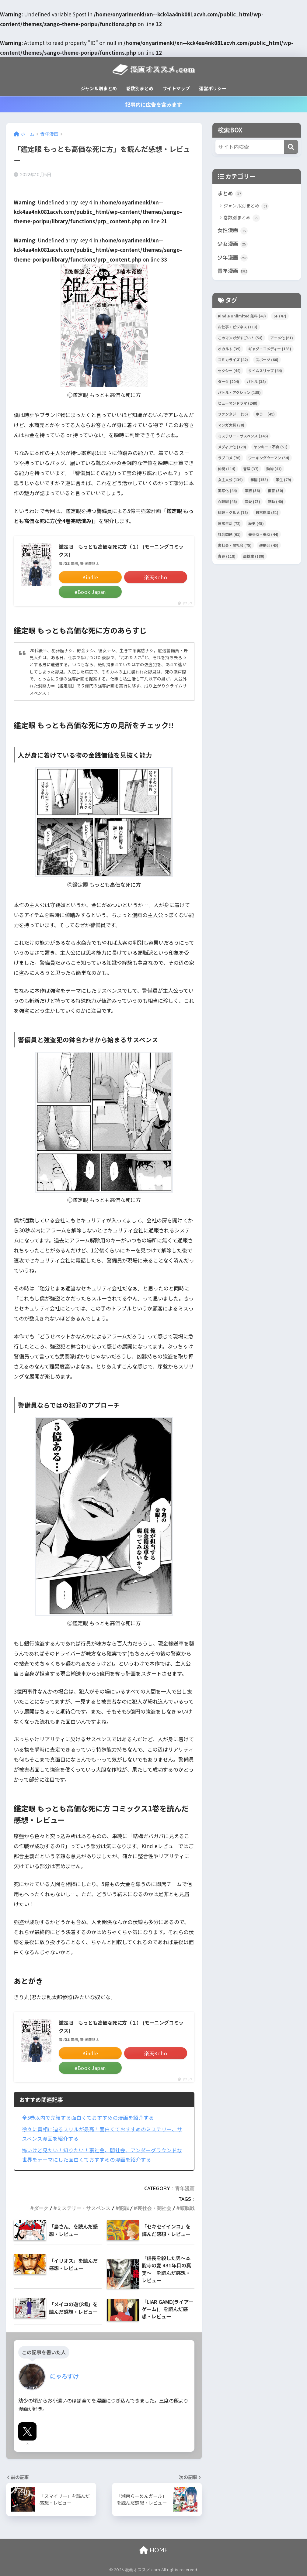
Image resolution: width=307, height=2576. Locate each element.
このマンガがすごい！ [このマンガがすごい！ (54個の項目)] (240, 337)
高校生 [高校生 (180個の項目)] (253, 556)
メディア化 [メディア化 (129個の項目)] (232, 446)
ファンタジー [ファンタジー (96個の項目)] (233, 413)
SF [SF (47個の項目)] (280, 315)
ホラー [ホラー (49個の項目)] (265, 413)
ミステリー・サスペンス (83, 2208)
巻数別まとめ (139, 88)
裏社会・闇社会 (154, 2208)
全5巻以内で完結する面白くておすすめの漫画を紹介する (88, 2117)
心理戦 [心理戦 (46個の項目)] (227, 501)
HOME (153, 2550)
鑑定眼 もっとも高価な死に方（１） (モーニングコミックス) (121, 550)
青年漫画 (184, 2188)
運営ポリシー (212, 88)
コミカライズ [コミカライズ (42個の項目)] (233, 359)
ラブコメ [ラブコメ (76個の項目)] (229, 457)
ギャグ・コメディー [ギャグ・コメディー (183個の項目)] (269, 348)
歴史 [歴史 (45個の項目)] (256, 523)
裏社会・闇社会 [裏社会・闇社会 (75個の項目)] (235, 545)
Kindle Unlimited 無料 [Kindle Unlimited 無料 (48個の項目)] (242, 315)
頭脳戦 (187, 2208)
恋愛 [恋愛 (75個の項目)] (252, 501)
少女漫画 (233, 244)
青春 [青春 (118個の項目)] (226, 556)
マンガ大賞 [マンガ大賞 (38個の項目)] (231, 424)
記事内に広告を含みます (153, 104)
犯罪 (124, 2208)
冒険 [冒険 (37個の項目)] (251, 468)
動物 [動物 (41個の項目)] (274, 468)
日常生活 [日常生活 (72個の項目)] (229, 523)
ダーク (41, 2208)
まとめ (230, 193)
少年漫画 (233, 258)
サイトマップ (176, 88)
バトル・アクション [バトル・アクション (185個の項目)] (239, 392)
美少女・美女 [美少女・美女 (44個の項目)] (263, 534)
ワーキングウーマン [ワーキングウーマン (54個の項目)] (268, 457)
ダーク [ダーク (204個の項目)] (228, 381)
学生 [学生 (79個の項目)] (283, 479)
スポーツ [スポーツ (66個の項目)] (267, 359)
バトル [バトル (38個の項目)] (256, 381)
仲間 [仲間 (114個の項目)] (226, 468)
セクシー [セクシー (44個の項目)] (229, 370)
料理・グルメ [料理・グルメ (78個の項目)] (233, 512)
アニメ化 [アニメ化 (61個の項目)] (281, 337)
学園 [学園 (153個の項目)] (259, 479)
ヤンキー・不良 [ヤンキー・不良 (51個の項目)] (271, 446)
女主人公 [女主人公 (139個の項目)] (230, 479)
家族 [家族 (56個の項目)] (252, 490)
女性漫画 (233, 230)
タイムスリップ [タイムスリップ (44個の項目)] (265, 370)
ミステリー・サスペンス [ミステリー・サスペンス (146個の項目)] (243, 435)
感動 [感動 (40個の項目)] (275, 501)
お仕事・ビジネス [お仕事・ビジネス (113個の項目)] (237, 326)
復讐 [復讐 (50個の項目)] (275, 490)
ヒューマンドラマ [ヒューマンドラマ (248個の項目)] (237, 403)
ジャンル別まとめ (99, 88)
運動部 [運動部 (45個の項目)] (268, 545)
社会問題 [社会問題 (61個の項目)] (229, 534)
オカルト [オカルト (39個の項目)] (229, 348)
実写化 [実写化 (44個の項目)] (227, 490)
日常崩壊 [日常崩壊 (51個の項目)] (267, 512)
